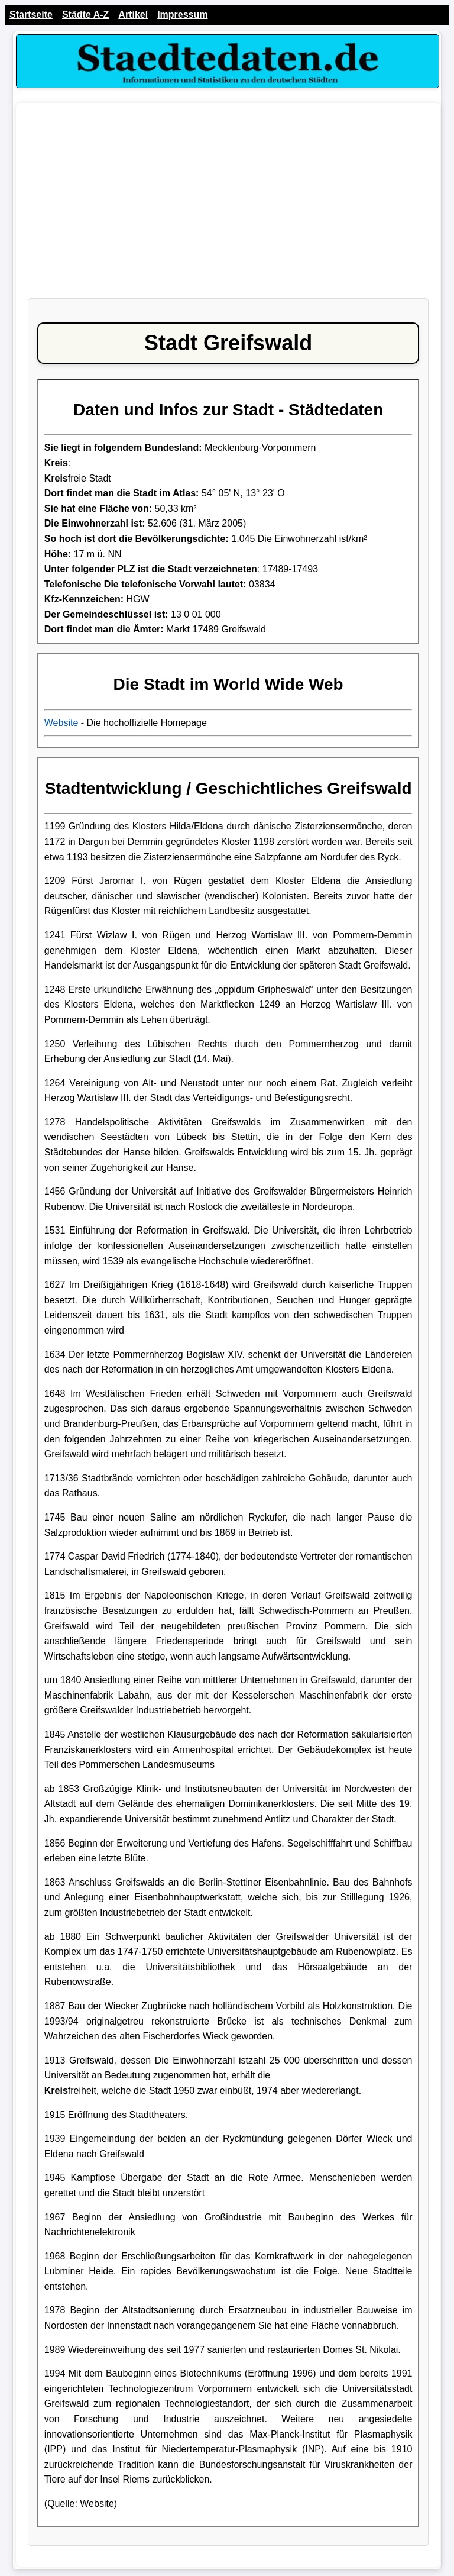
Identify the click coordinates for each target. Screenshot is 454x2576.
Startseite (31, 14)
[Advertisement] (228, 206)
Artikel (133, 14)
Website (61, 723)
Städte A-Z (85, 14)
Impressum (182, 14)
